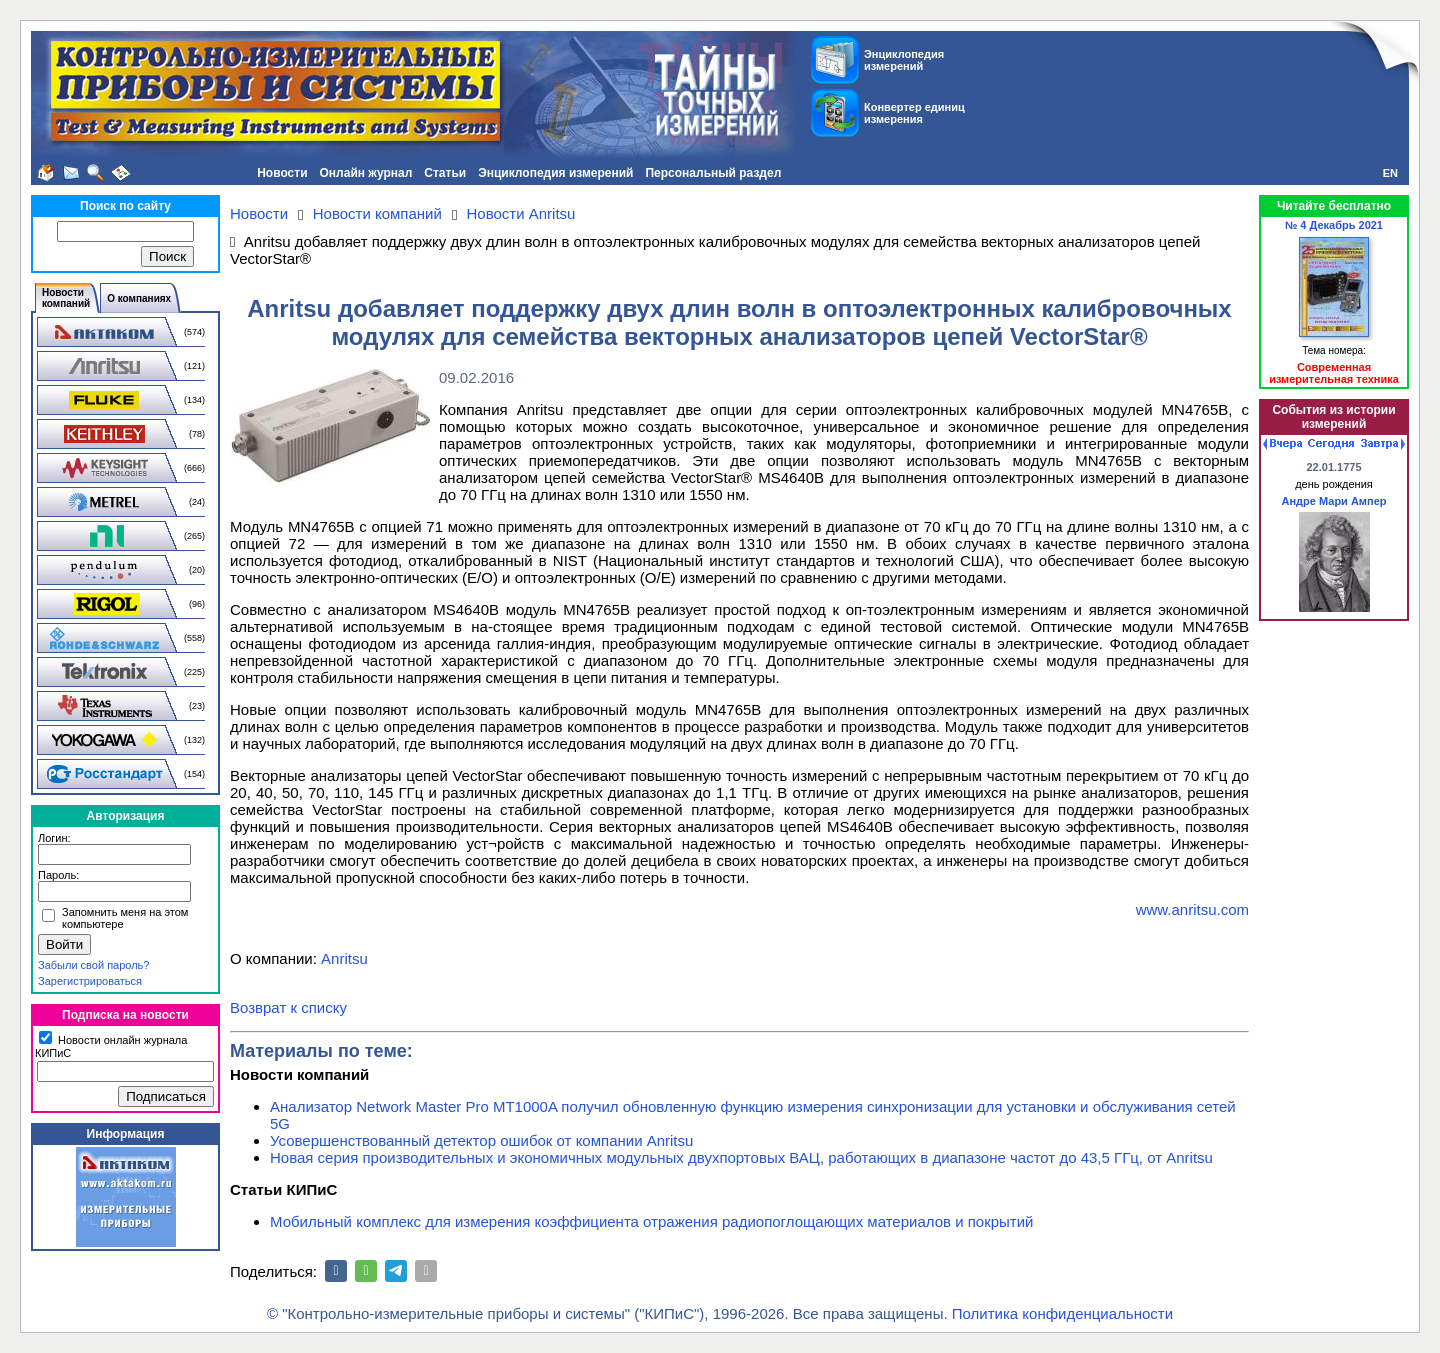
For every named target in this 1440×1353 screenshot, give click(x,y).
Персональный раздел (713, 173)
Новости (282, 173)
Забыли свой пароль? (93, 965)
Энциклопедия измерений (555, 173)
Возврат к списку (288, 1007)
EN (1390, 173)
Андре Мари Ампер (1334, 501)
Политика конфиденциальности (1062, 1313)
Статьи (445, 173)
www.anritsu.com (1192, 909)
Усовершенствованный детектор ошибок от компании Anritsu (481, 1140)
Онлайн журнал (366, 173)
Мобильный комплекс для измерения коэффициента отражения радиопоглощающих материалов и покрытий (652, 1221)
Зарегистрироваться (90, 981)
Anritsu (344, 958)
